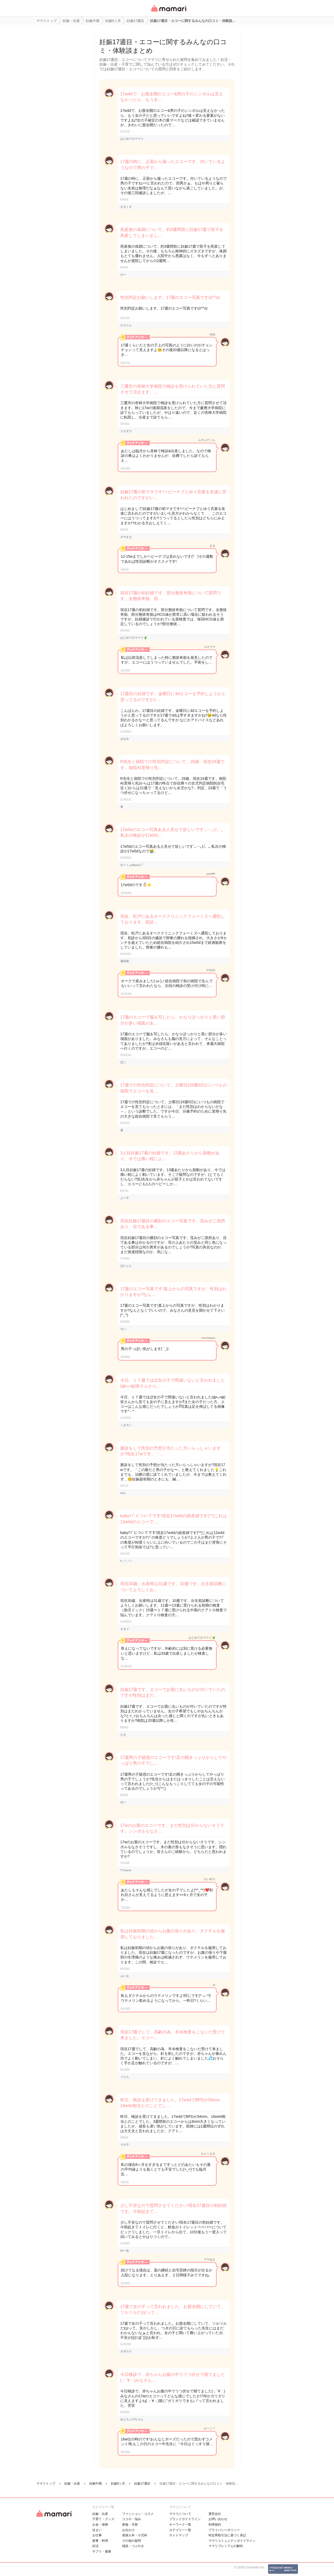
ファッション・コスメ (138, 2514)
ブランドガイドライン (185, 2519)
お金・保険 (100, 2524)
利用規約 (214, 2524)
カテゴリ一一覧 (180, 2530)
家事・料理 (100, 2541)
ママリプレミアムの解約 (225, 2546)
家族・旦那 (130, 2524)
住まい (97, 2530)
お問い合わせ (217, 2519)
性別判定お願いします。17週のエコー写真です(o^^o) (170, 297)
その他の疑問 (131, 2541)
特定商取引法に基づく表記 (227, 2535)
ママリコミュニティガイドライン (232, 2541)
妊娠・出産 (100, 2514)
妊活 (95, 2546)
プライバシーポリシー (224, 2530)
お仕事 (97, 2535)
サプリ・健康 (101, 2551)
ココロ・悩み (131, 2519)
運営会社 (214, 2514)
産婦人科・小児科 (134, 2535)
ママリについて (180, 2514)
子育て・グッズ (103, 2519)
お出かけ (128, 2530)
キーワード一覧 (180, 2524)
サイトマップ (178, 2535)
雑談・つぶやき (133, 2546)
